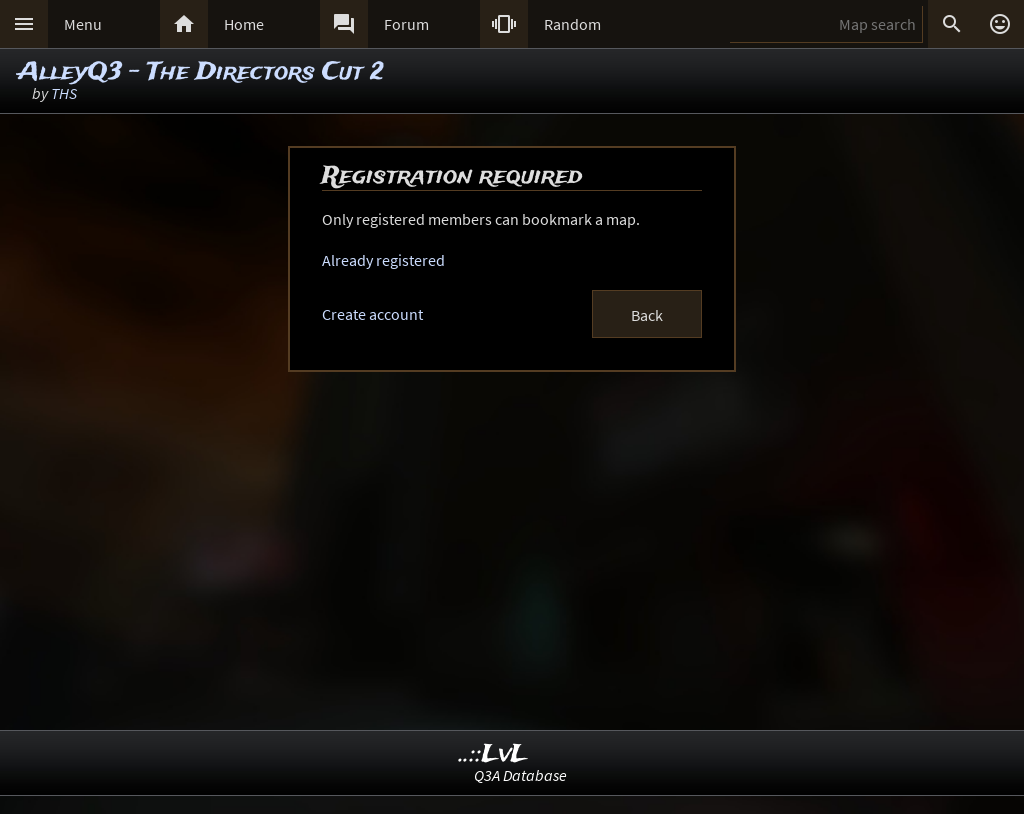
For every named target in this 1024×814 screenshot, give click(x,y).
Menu (83, 24)
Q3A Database (520, 775)
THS (64, 93)
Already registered (383, 260)
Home (244, 24)
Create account (372, 314)
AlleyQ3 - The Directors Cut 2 (201, 72)
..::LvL (493, 754)
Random (572, 24)
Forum (406, 24)
